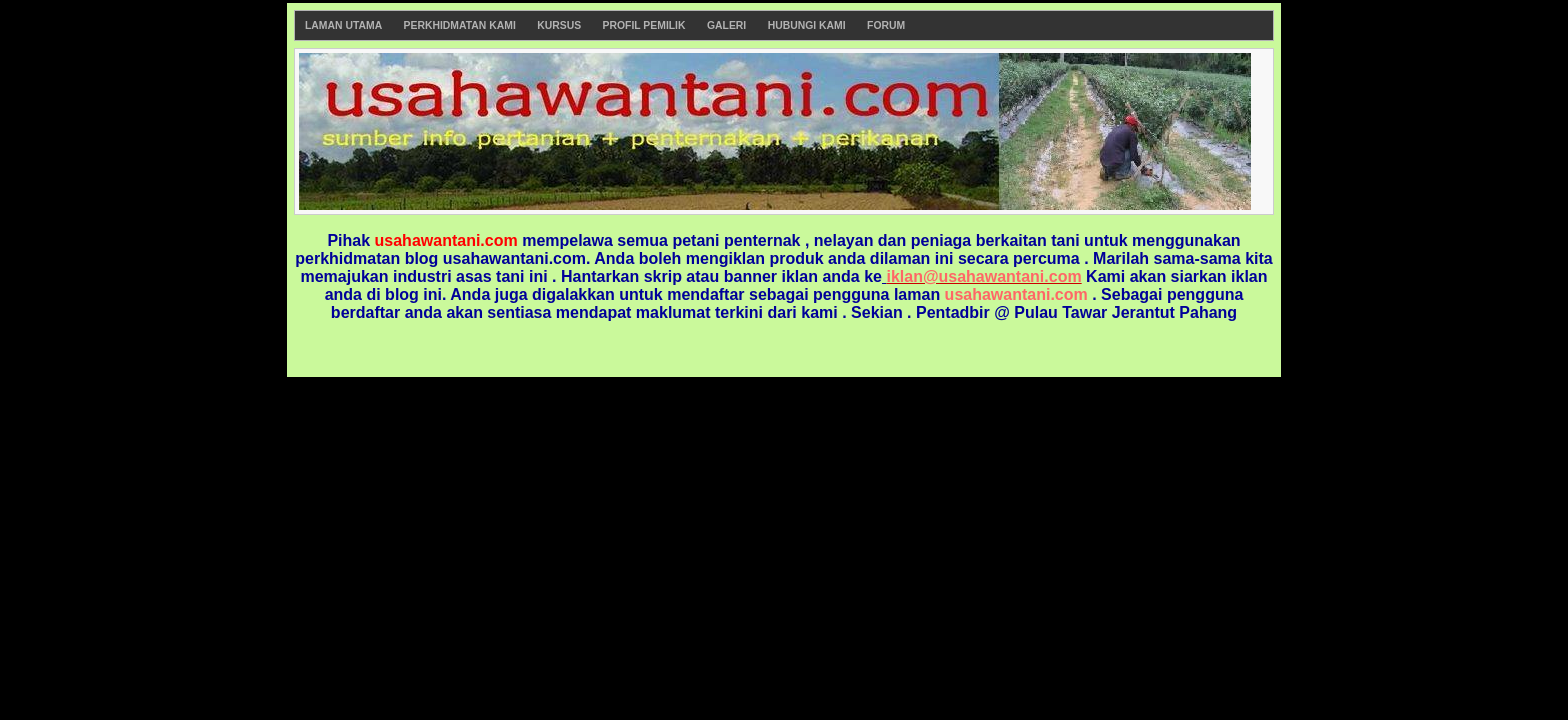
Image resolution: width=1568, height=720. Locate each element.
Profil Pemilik (644, 25)
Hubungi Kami (807, 25)
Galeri (726, 25)
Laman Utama (343, 25)
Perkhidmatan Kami (460, 25)
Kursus (559, 25)
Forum (886, 25)
